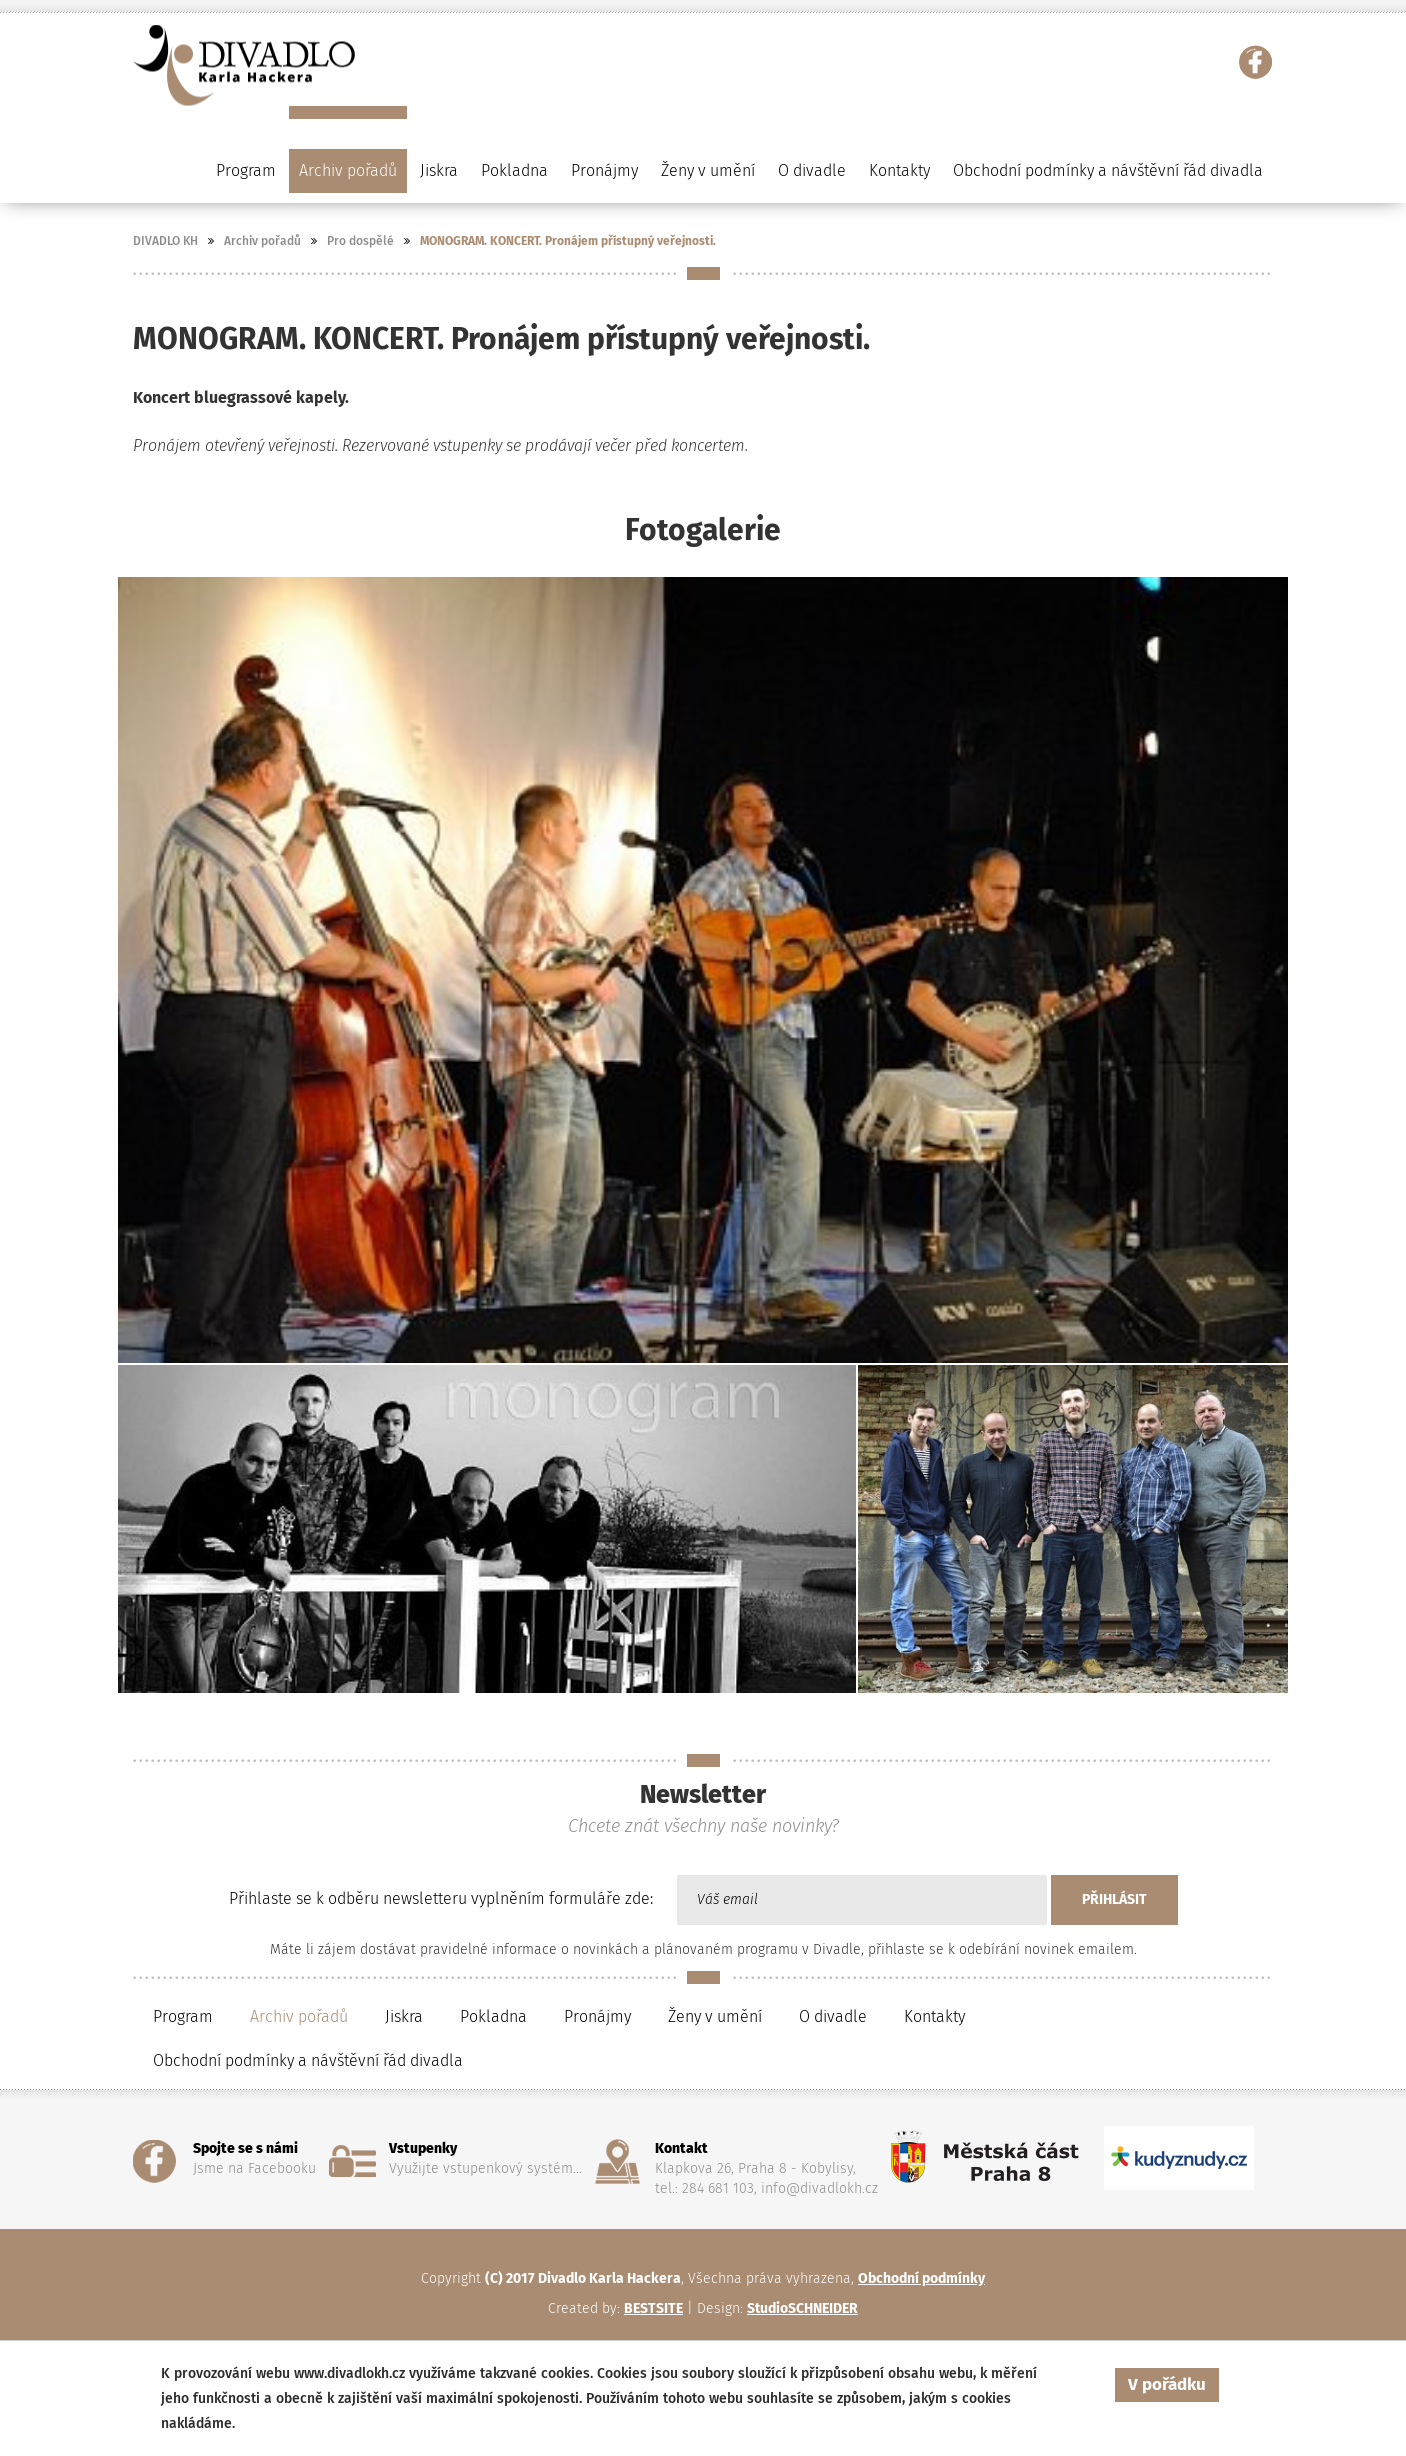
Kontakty (899, 170)
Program (183, 2016)
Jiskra (439, 170)
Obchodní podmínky (921, 2278)
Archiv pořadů (262, 241)
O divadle (833, 2016)
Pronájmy (604, 170)
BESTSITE (653, 2308)
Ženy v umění (715, 2016)
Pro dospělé (360, 241)
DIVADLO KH (165, 241)
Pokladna (514, 170)
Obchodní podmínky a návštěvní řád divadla (1108, 170)
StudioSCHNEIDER (802, 2308)
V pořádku (1167, 2384)
